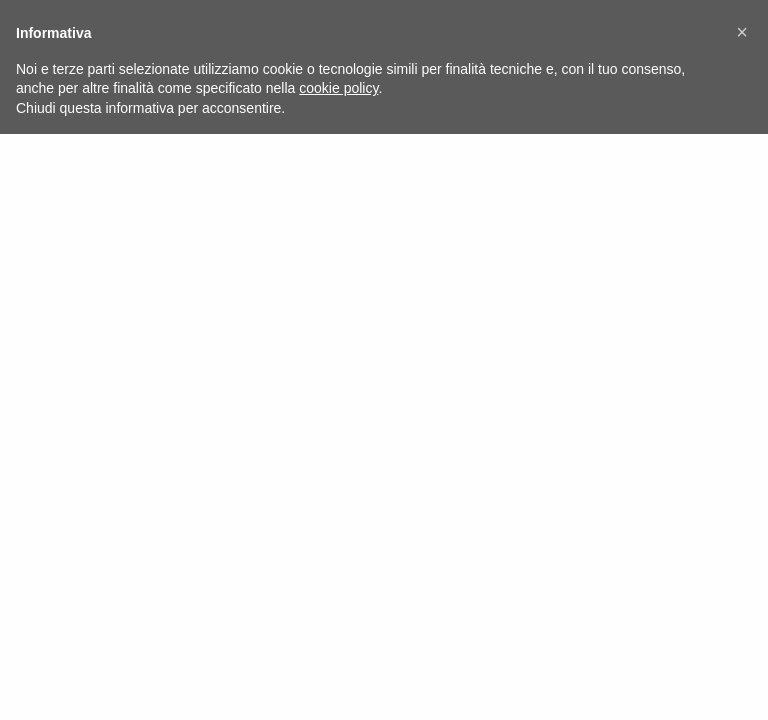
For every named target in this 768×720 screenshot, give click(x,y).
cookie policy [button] (338, 88)
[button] (742, 32)
